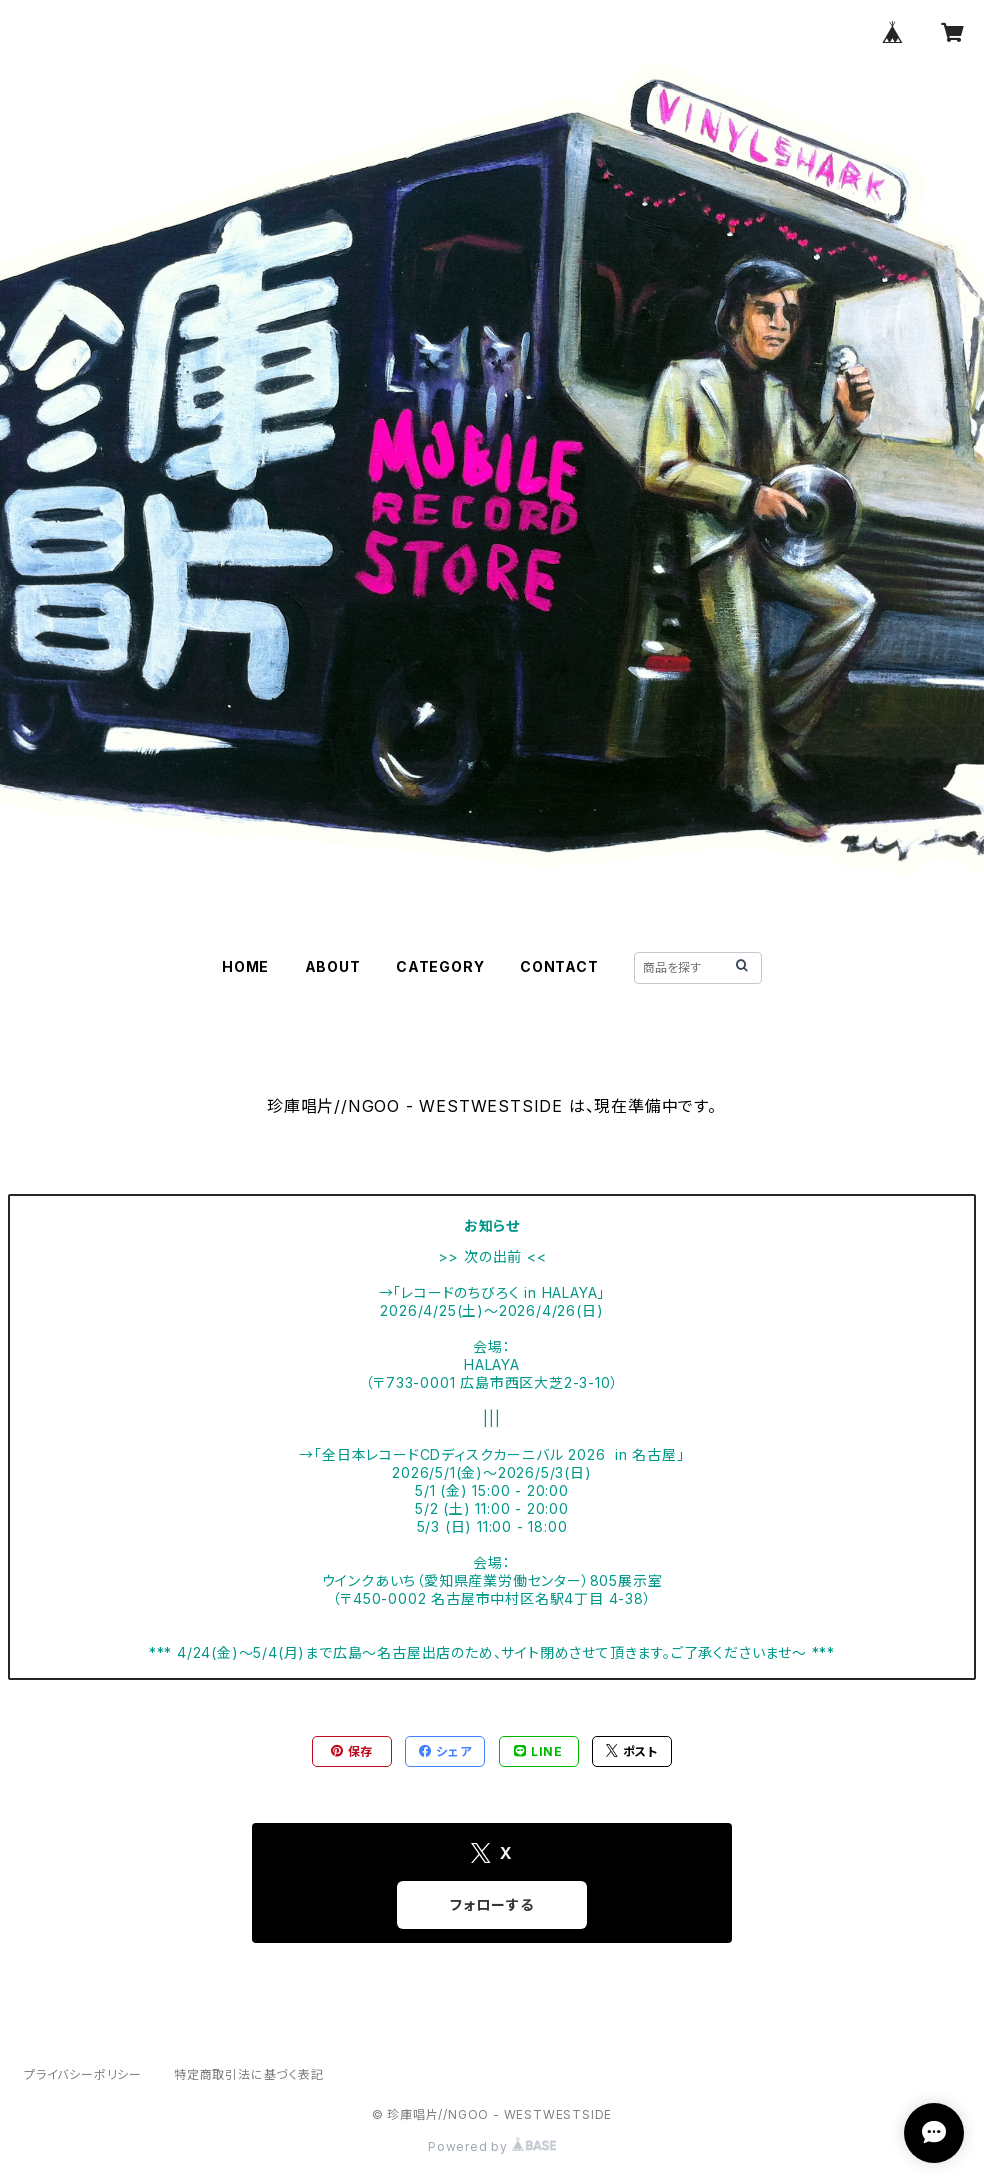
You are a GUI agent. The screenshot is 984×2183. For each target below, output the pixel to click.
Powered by (492, 2146)
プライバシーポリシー (83, 2074)
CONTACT (559, 966)
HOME (245, 966)
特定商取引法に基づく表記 (249, 2074)
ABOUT (333, 966)
